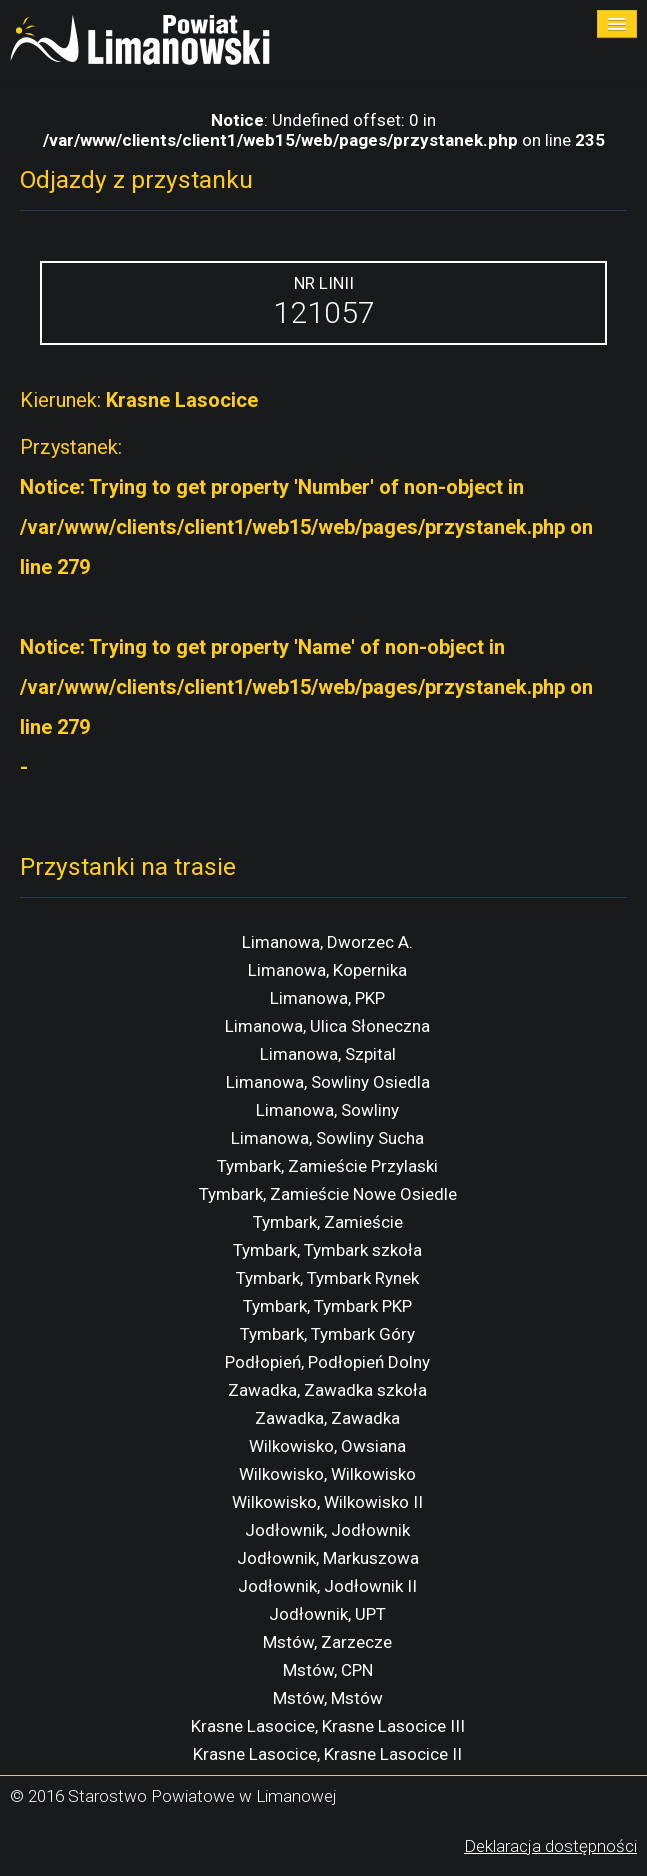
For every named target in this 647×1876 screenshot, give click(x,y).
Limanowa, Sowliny (327, 1110)
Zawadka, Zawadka (327, 1418)
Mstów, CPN (328, 1670)
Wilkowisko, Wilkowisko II (327, 1502)
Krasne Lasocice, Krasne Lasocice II (327, 1754)
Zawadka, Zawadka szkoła (327, 1390)
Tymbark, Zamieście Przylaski (327, 1166)
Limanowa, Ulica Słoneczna (327, 1026)
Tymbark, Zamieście (328, 1222)
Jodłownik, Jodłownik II (327, 1586)
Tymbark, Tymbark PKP (327, 1306)
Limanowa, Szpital (328, 1054)
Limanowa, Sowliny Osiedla (328, 1082)
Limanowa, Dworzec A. (327, 942)
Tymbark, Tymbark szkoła (327, 1250)
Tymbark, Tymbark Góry (327, 1334)
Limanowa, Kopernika (327, 970)
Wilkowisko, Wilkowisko (327, 1474)
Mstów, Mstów (328, 1698)
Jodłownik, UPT (327, 1614)
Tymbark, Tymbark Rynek (327, 1278)
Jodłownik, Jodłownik (327, 1530)
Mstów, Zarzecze (327, 1642)
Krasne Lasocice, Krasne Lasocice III (328, 1726)
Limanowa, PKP (327, 998)
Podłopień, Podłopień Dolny (327, 1362)
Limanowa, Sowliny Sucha (327, 1138)
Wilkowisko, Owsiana (327, 1446)
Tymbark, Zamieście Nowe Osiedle (328, 1194)
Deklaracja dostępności (550, 1846)
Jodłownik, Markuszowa (328, 1558)
